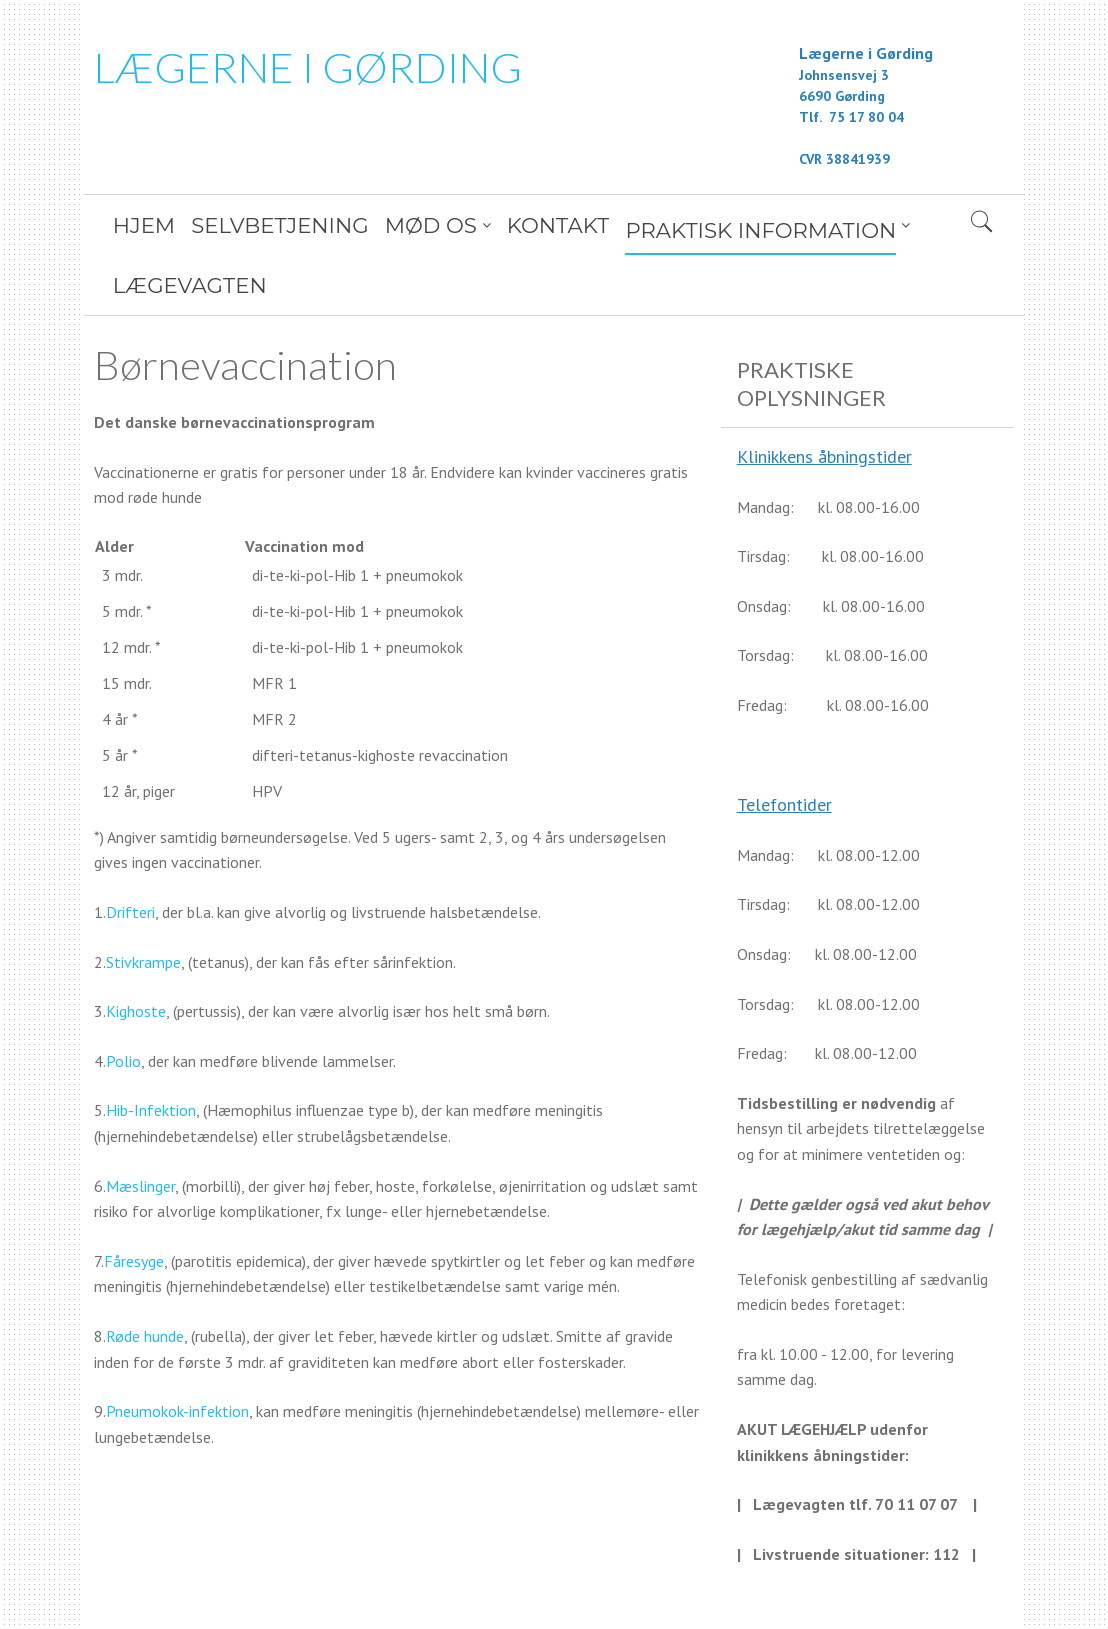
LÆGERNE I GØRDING (308, 67)
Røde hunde (145, 1276)
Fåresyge (134, 1201)
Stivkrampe (143, 902)
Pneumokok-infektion (177, 1351)
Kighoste (136, 951)
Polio (123, 1001)
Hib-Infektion (151, 1050)
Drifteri (130, 852)
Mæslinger (140, 1126)
